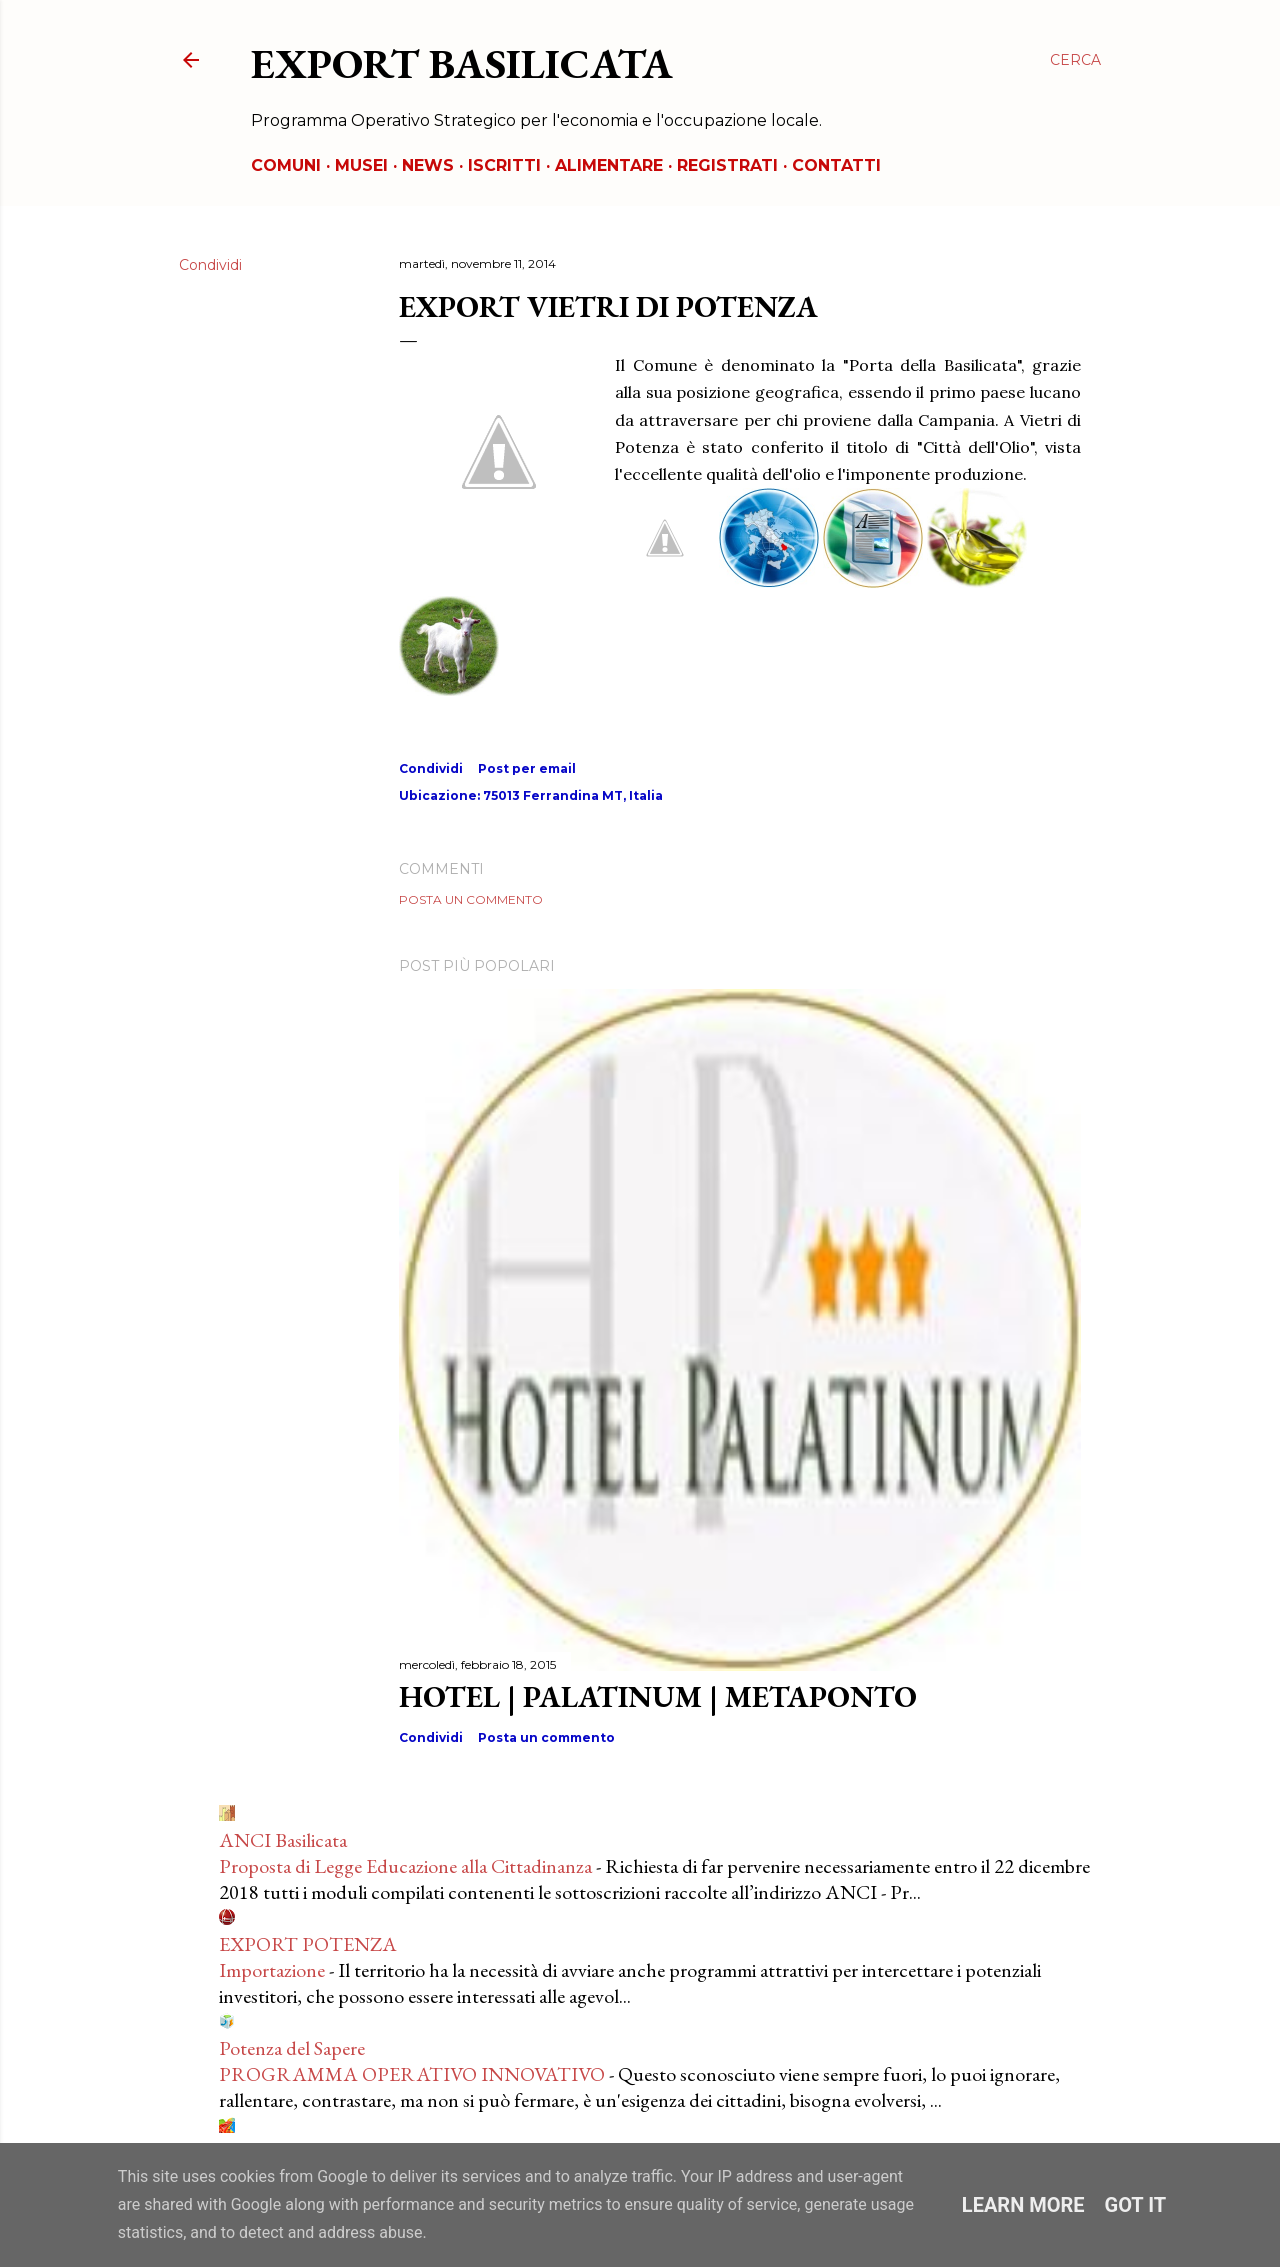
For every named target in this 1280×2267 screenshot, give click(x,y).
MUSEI (361, 165)
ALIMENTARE (609, 165)
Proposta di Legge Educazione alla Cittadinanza (405, 1866)
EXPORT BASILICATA (462, 63)
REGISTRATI (727, 165)
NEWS (428, 165)
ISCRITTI (504, 165)
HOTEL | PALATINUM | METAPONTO (658, 1696)
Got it (1136, 2205)
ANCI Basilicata (283, 1840)
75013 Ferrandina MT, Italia (573, 795)
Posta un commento (471, 899)
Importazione (272, 1970)
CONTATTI (836, 165)
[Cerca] (1075, 60)
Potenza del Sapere (292, 2048)
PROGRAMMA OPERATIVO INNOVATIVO (412, 2074)
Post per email (527, 768)
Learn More (1023, 2205)
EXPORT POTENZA (308, 1944)
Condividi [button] (210, 265)
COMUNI (286, 165)
